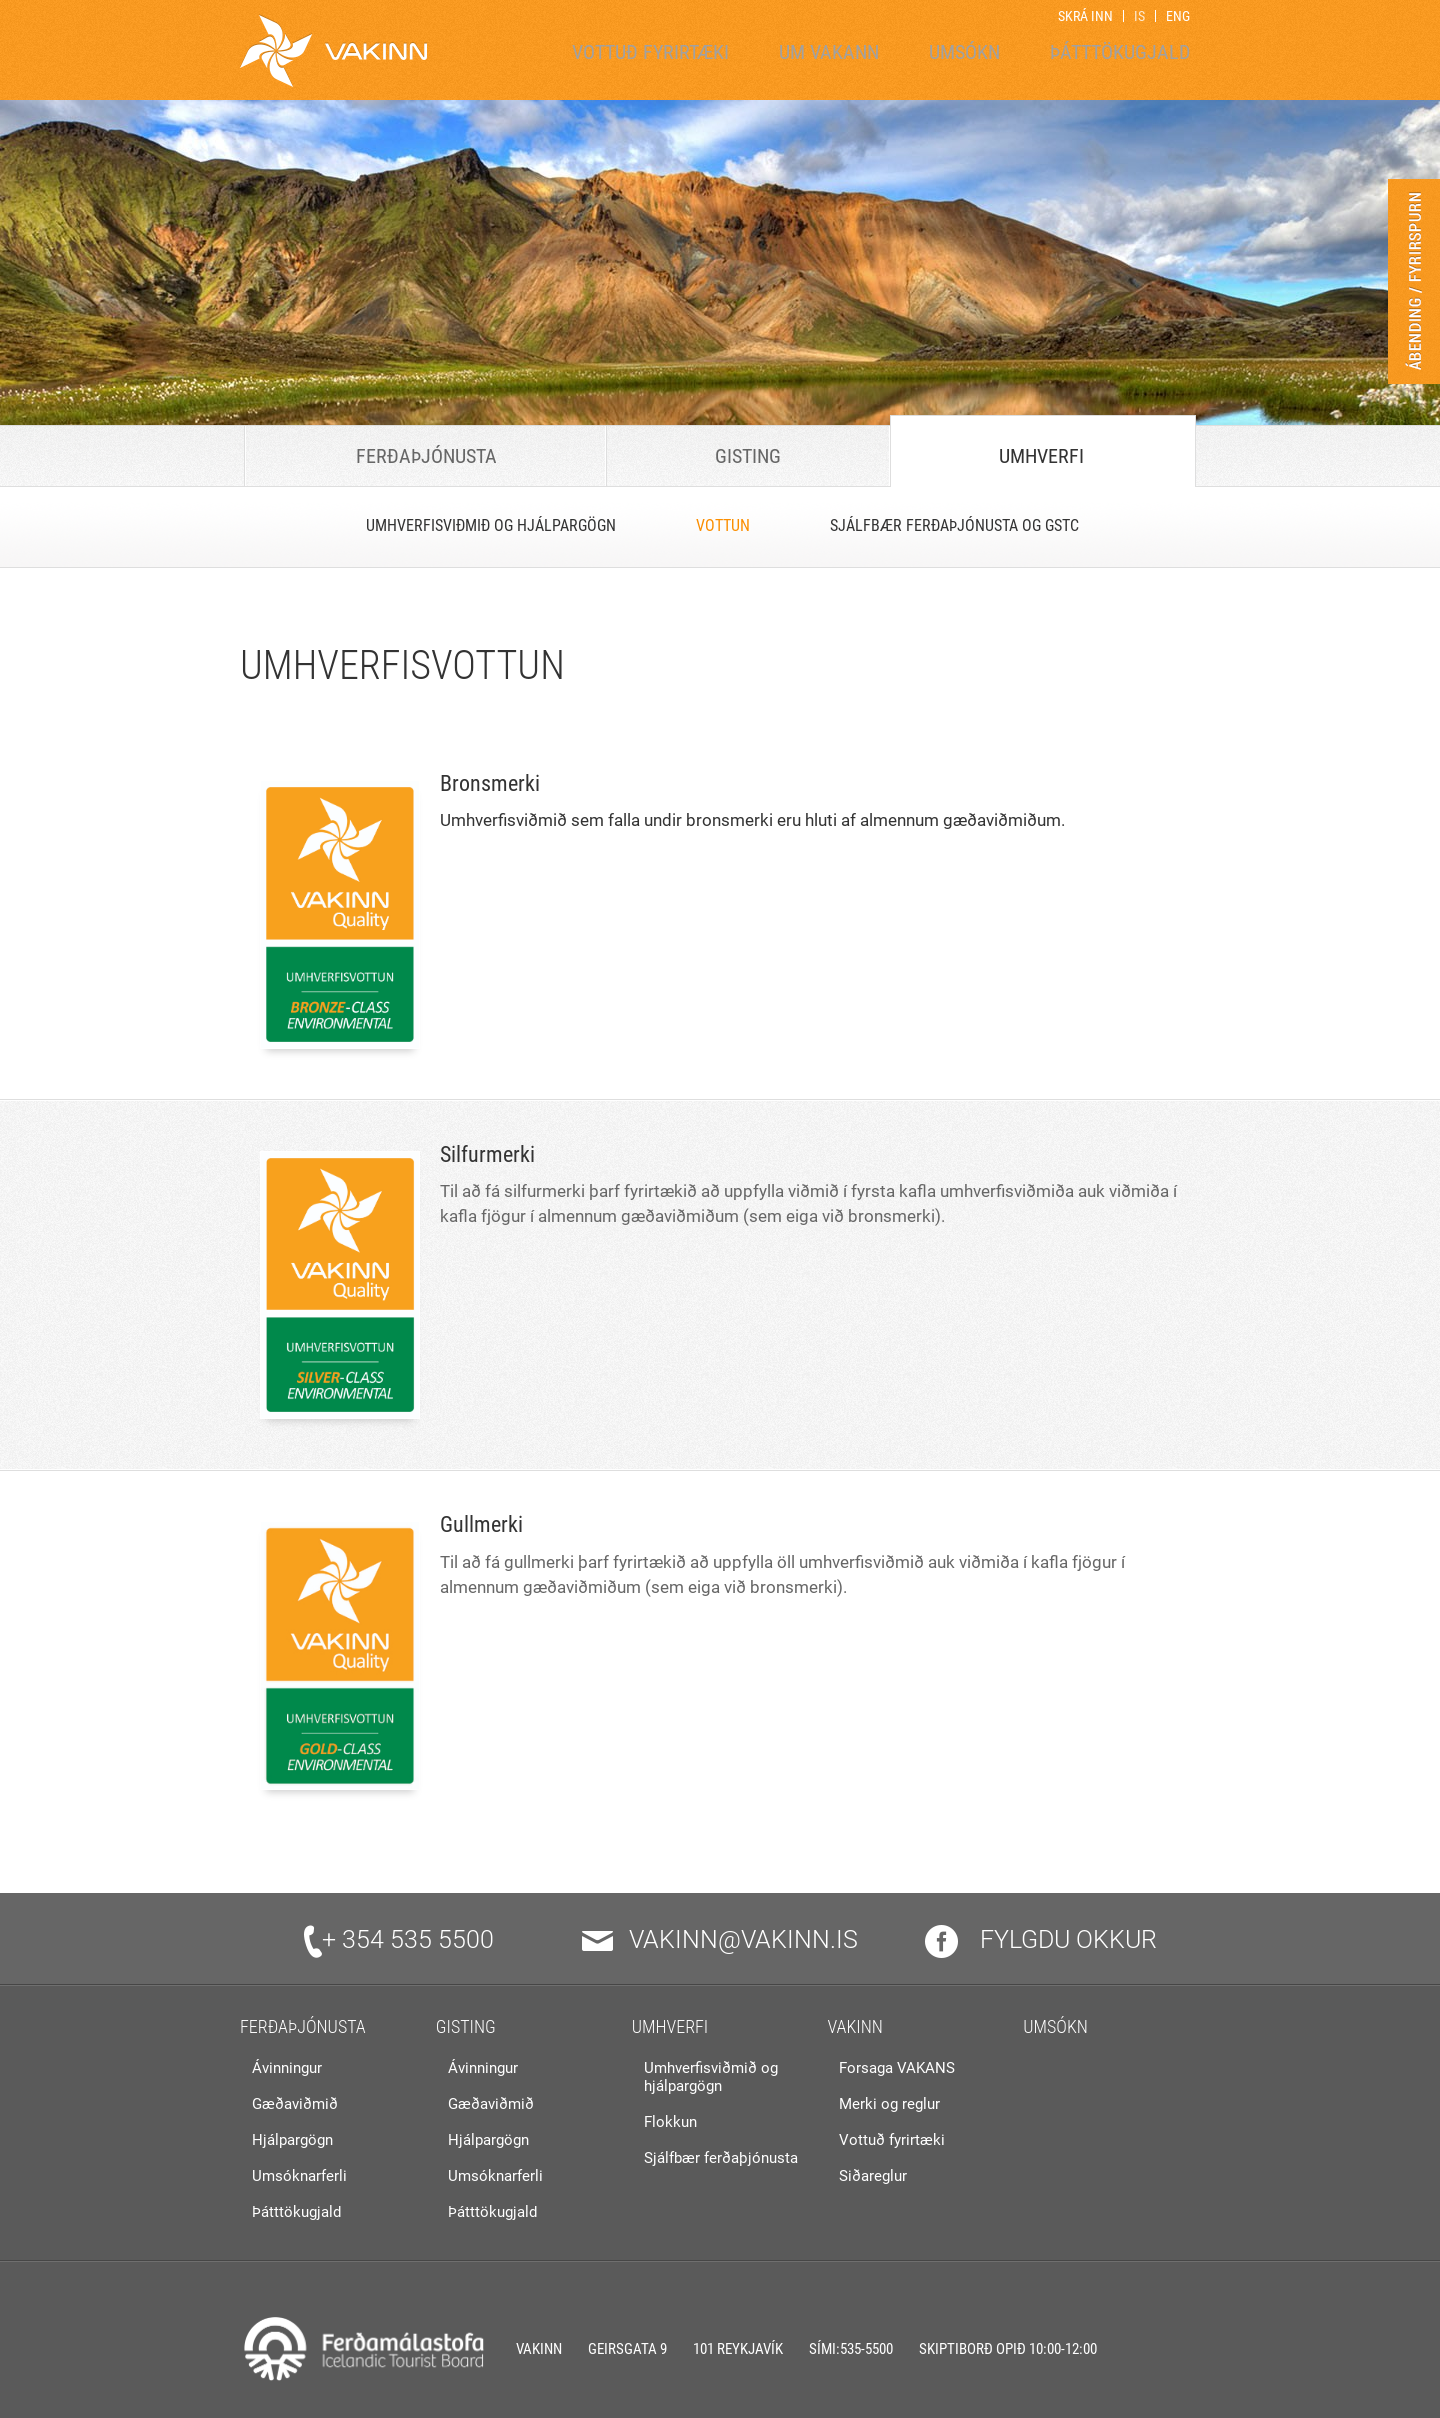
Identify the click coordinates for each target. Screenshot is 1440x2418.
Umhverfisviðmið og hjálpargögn (711, 2077)
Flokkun (670, 2122)
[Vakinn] (333, 50)
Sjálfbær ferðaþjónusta (721, 2158)
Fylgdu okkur (1041, 1939)
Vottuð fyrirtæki (892, 2140)
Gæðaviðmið (295, 2104)
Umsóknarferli (299, 2176)
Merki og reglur (889, 2104)
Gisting (466, 2027)
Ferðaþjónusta (303, 2027)
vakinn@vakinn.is (720, 1939)
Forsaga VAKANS (897, 2068)
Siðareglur (873, 2176)
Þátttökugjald (296, 2212)
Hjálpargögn (292, 2140)
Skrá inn (1085, 16)
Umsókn (1055, 2027)
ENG (1178, 16)
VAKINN (854, 2027)
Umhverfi (670, 2027)
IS (1139, 16)
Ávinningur (287, 2068)
